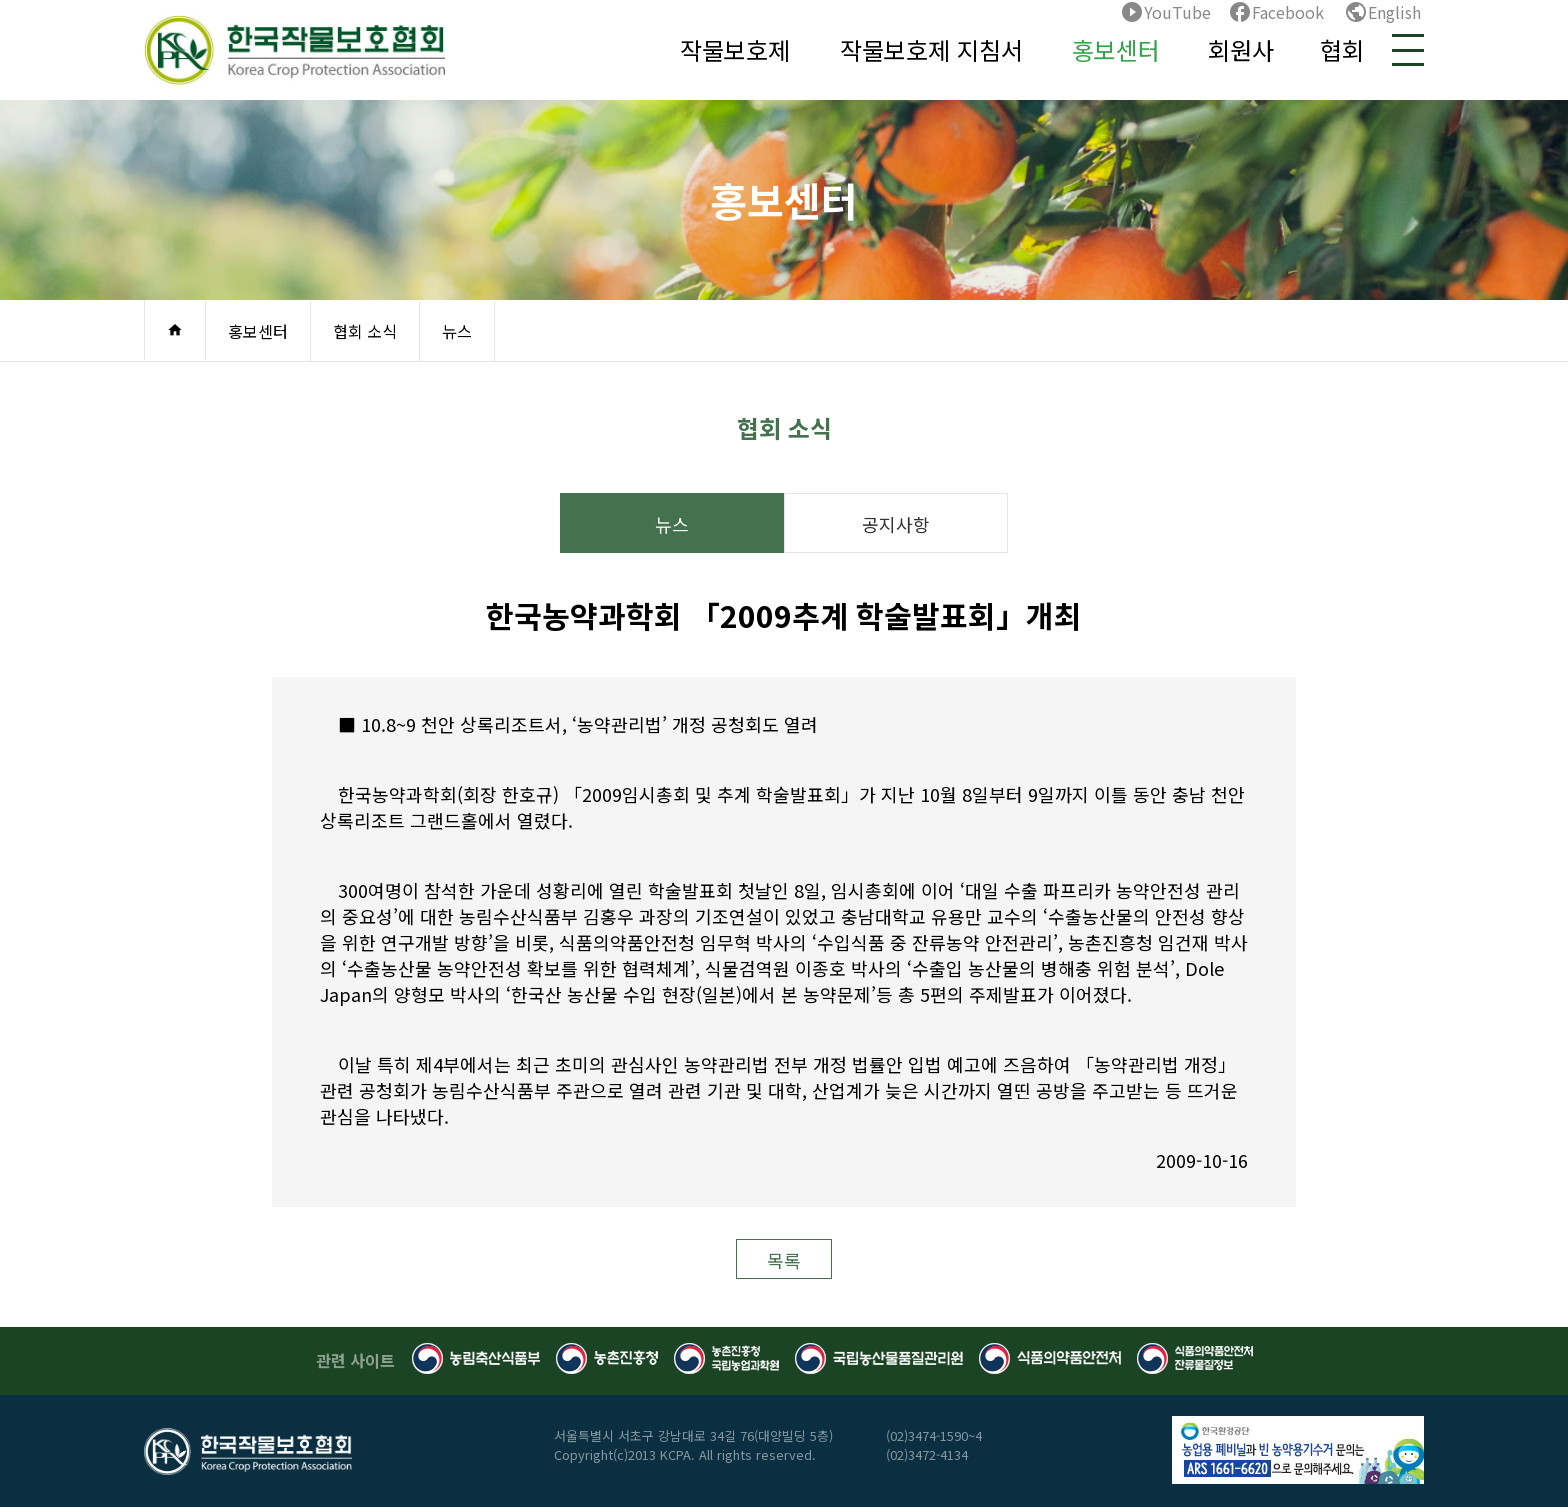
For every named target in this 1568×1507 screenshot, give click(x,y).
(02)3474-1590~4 (934, 1435)
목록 (784, 1260)
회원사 (1241, 49)
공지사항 (896, 524)
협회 (1342, 49)
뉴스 (457, 331)
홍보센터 (1116, 49)
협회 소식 (365, 331)
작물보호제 (735, 49)
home (175, 330)
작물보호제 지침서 (931, 49)
